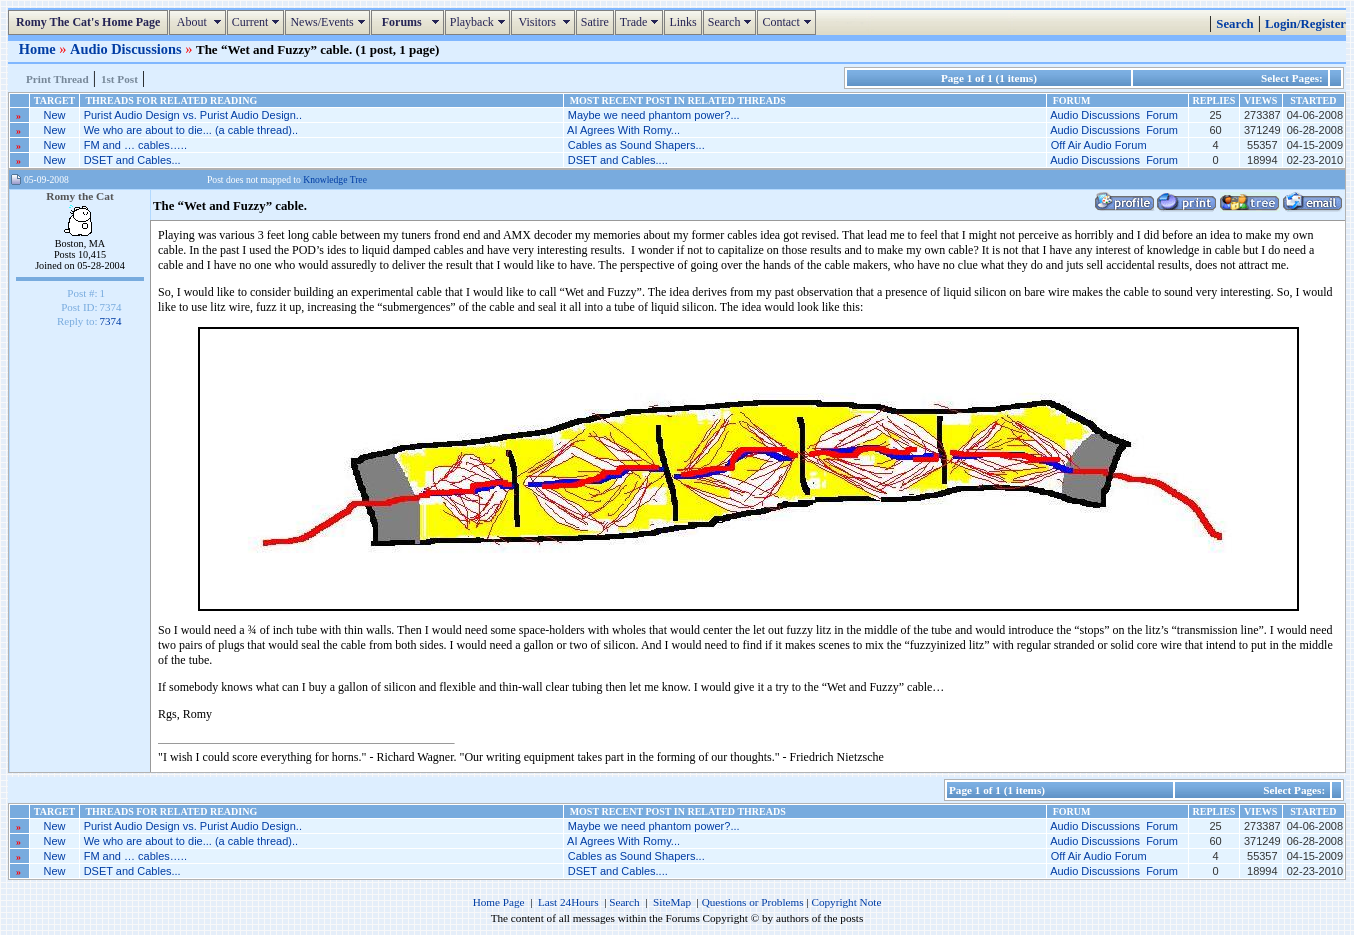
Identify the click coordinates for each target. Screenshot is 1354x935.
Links (682, 22)
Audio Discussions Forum (1114, 115)
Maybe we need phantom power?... (654, 115)
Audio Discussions (127, 49)
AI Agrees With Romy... (623, 130)
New (55, 115)
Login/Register (1305, 24)
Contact (788, 22)
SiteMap (672, 902)
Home (39, 49)
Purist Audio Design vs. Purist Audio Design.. (193, 115)
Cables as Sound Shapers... (636, 145)
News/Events (329, 22)
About (199, 22)
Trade (642, 22)
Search (732, 22)
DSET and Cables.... (618, 160)
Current (258, 22)
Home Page (499, 902)
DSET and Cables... (132, 160)
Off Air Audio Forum (1099, 145)
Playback (480, 22)
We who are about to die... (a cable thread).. (191, 130)
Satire (595, 22)
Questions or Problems (753, 902)
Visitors (545, 22)
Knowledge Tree (335, 179)
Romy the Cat (80, 196)
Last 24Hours (568, 902)
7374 (111, 321)
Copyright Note (846, 902)
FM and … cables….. (135, 145)
